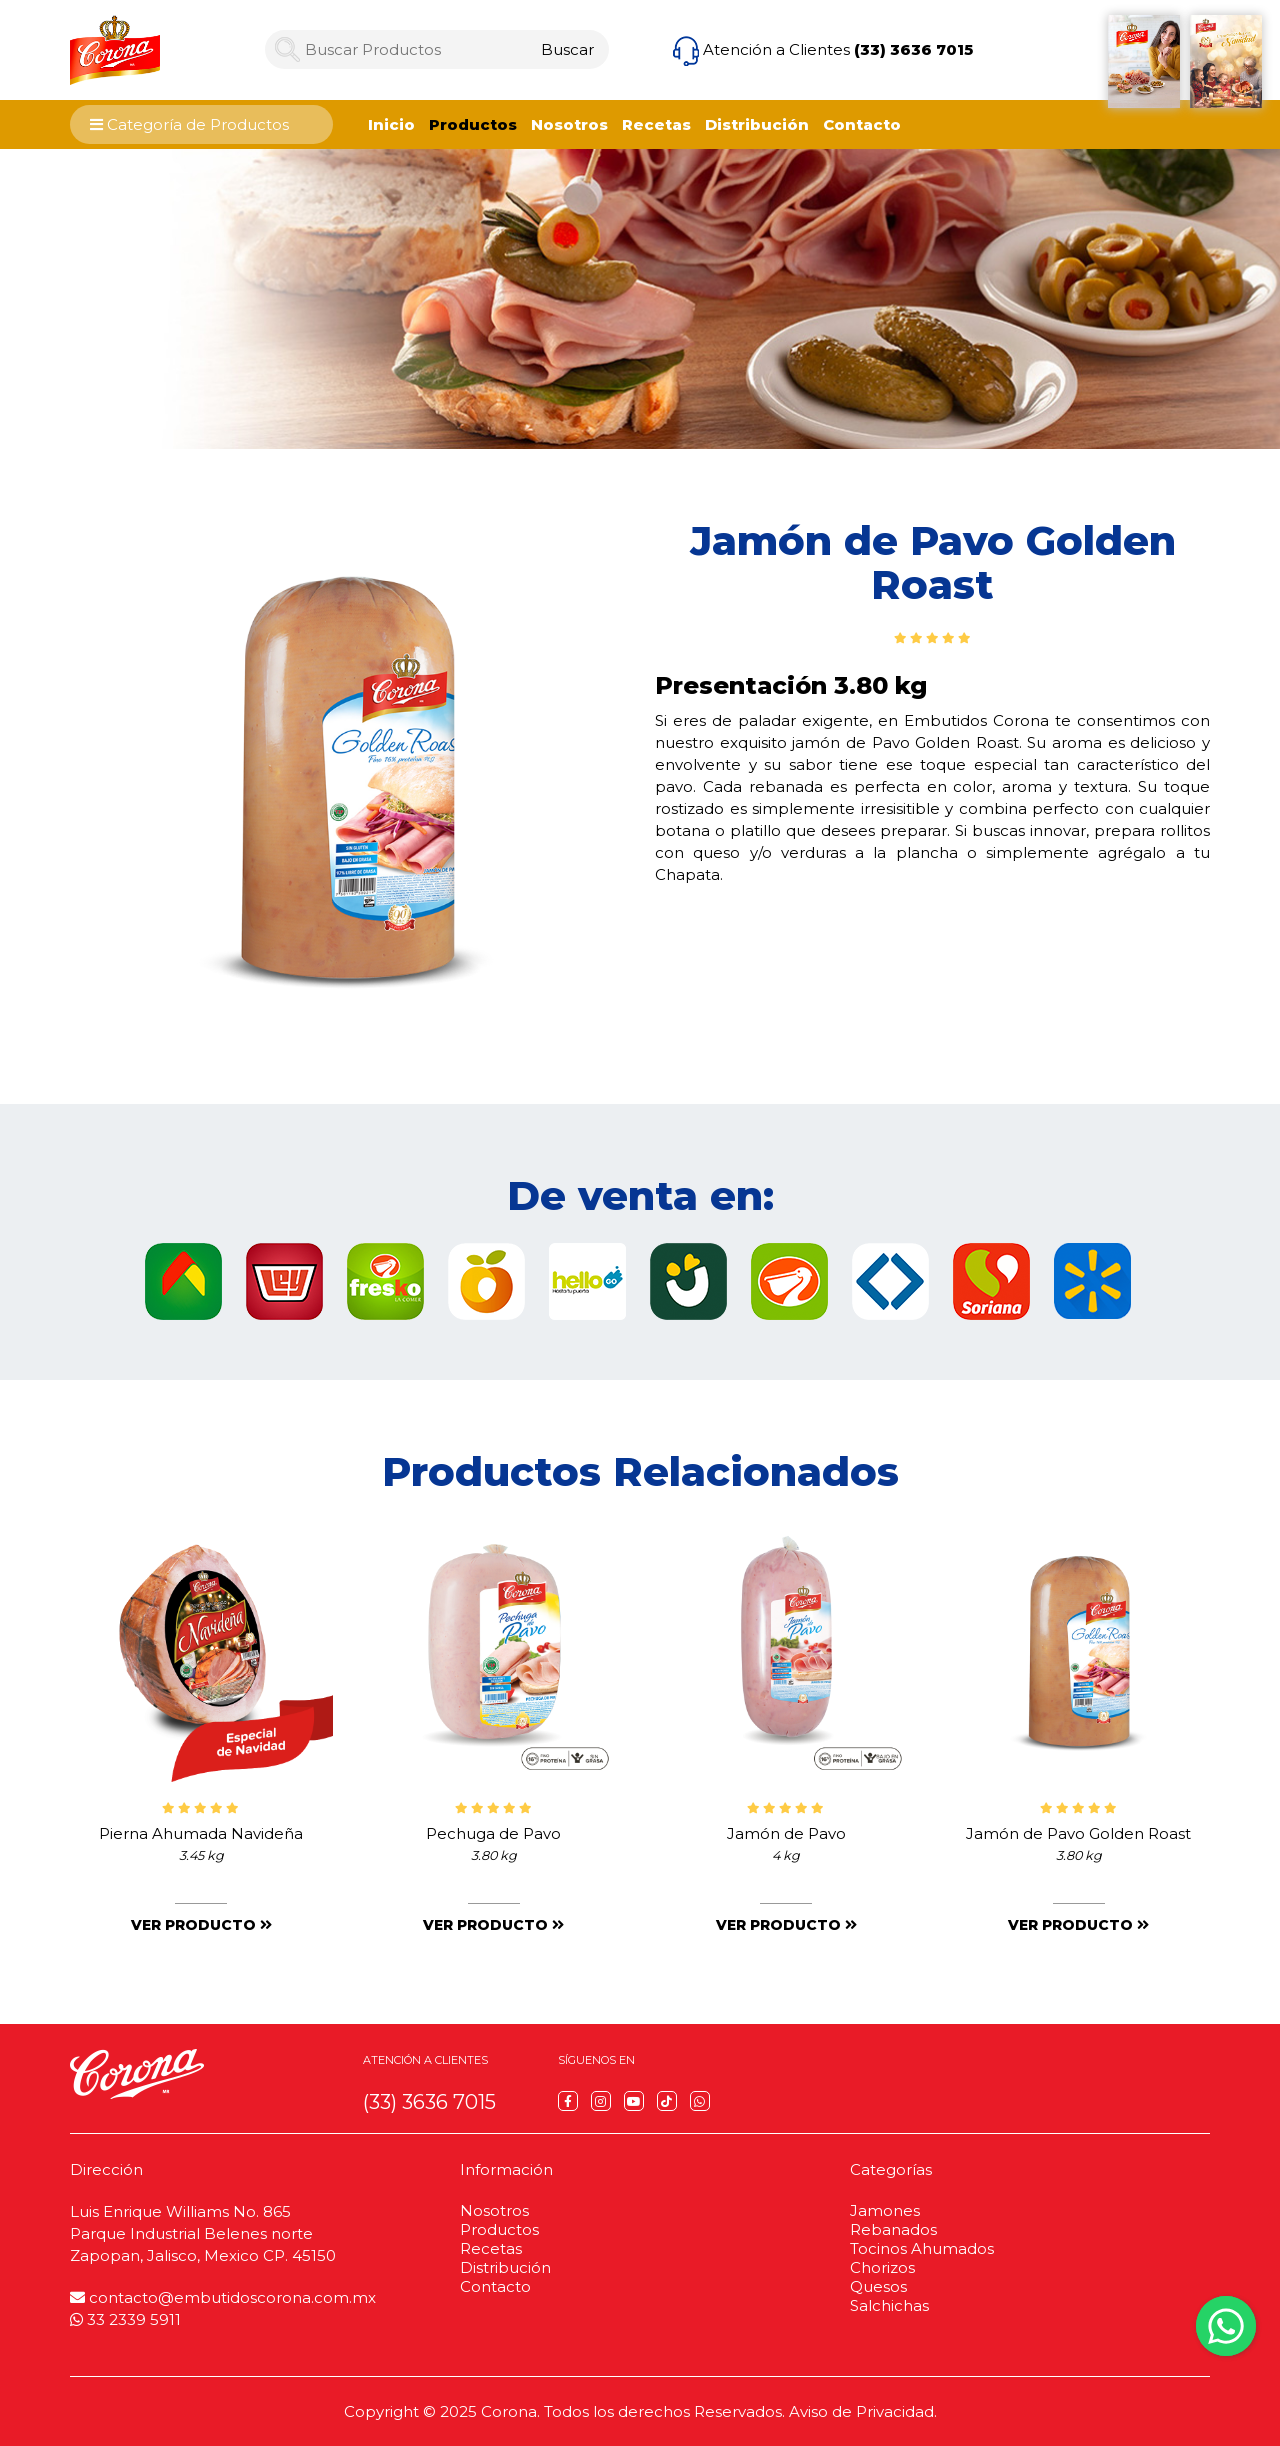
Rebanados (893, 2229)
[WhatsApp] (700, 2101)
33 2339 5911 (125, 2319)
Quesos (878, 2286)
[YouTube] (634, 2101)
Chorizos (882, 2267)
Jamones (885, 2210)
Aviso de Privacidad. (863, 2411)
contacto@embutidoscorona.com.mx (223, 2297)
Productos (473, 124)
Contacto (862, 124)
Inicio (391, 124)
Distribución (757, 124)
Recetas (656, 124)
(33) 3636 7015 (913, 49)
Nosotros (569, 124)
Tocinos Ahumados (922, 2248)
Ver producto (201, 1925)
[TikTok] (667, 2101)
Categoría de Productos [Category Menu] (189, 124)
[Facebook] (568, 2101)
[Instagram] (601, 2101)
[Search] (567, 49)
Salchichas (889, 2305)
